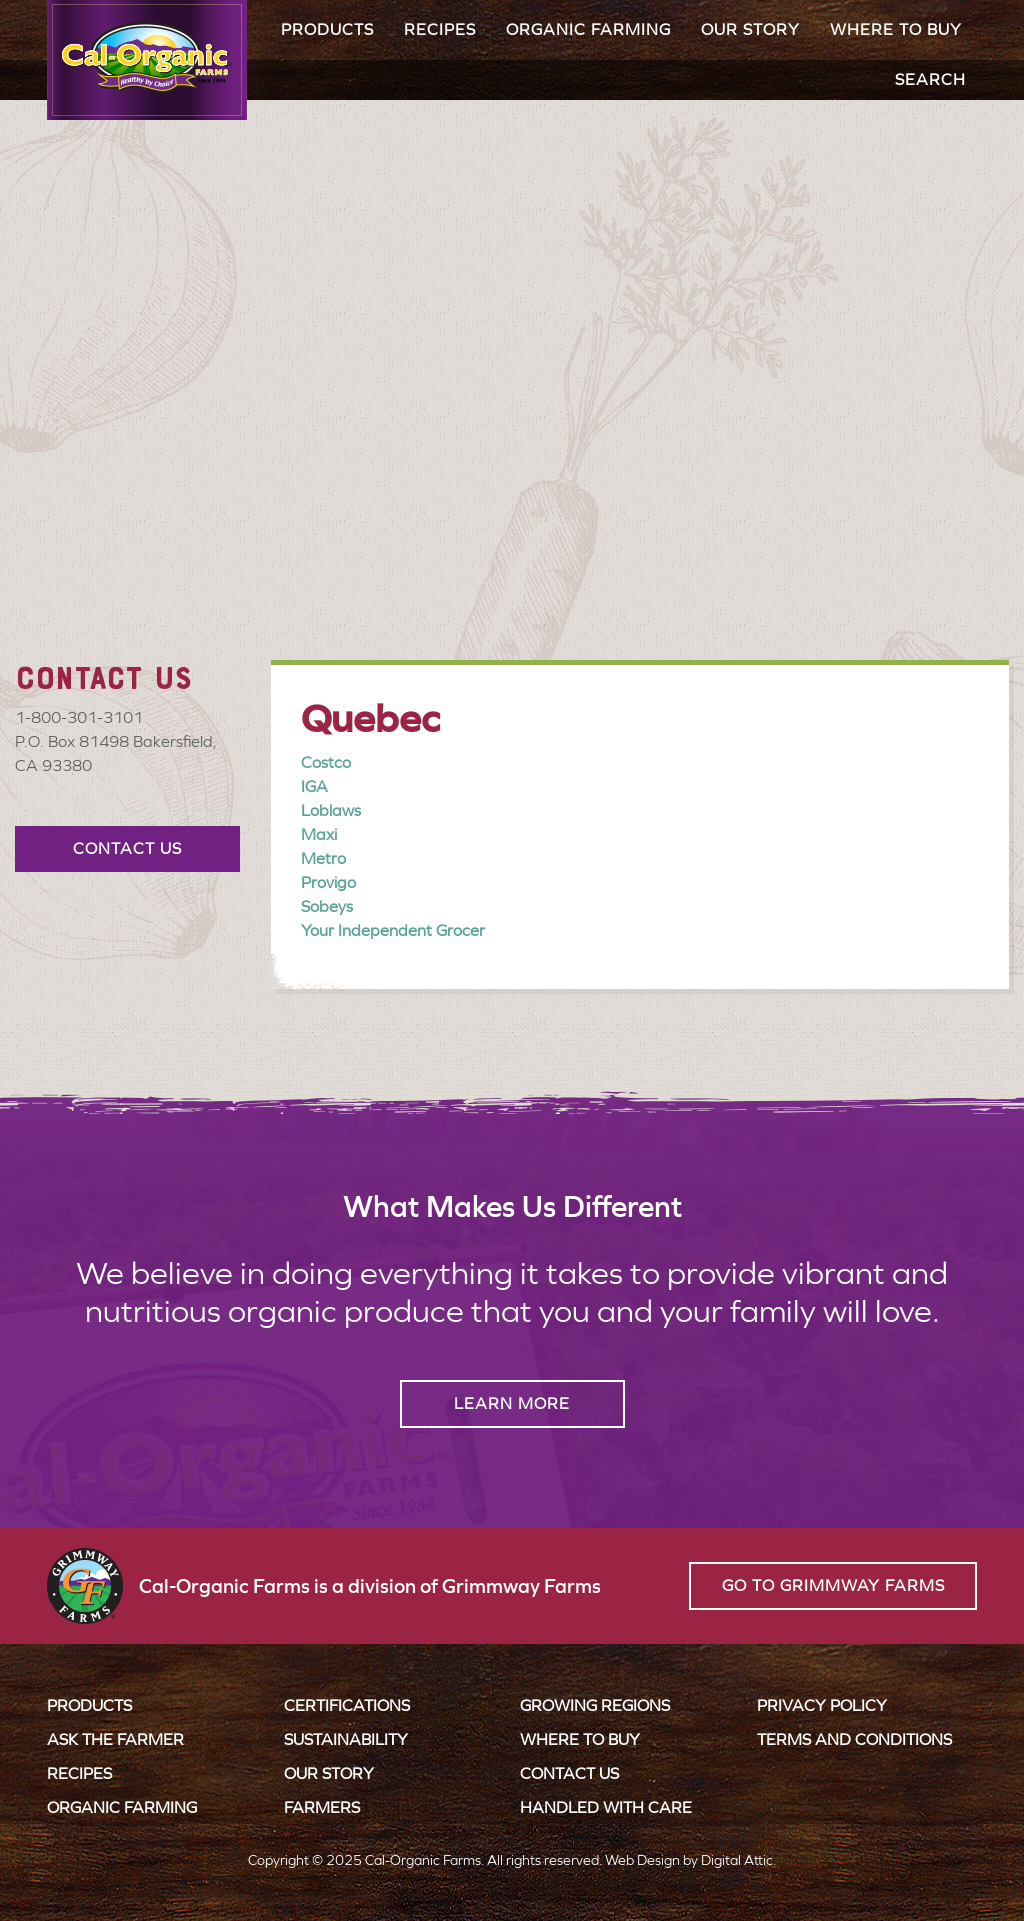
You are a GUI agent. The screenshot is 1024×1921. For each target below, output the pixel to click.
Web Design (642, 1860)
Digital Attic (737, 1860)
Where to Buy (896, 29)
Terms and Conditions (854, 1739)
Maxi (319, 834)
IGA (314, 786)
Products (327, 29)
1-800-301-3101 (79, 717)
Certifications (347, 1705)
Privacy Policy (822, 1705)
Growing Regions (595, 1705)
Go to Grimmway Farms (833, 1585)
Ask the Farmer (115, 1739)
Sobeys (327, 906)
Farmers (322, 1807)
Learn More (512, 1403)
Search (930, 79)
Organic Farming (588, 29)
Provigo (328, 882)
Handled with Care (606, 1807)
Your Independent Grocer (393, 930)
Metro (323, 858)
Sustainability (346, 1739)
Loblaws (331, 810)
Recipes (440, 29)
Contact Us (569, 1773)
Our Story (750, 29)
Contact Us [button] (127, 848)
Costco (326, 762)
